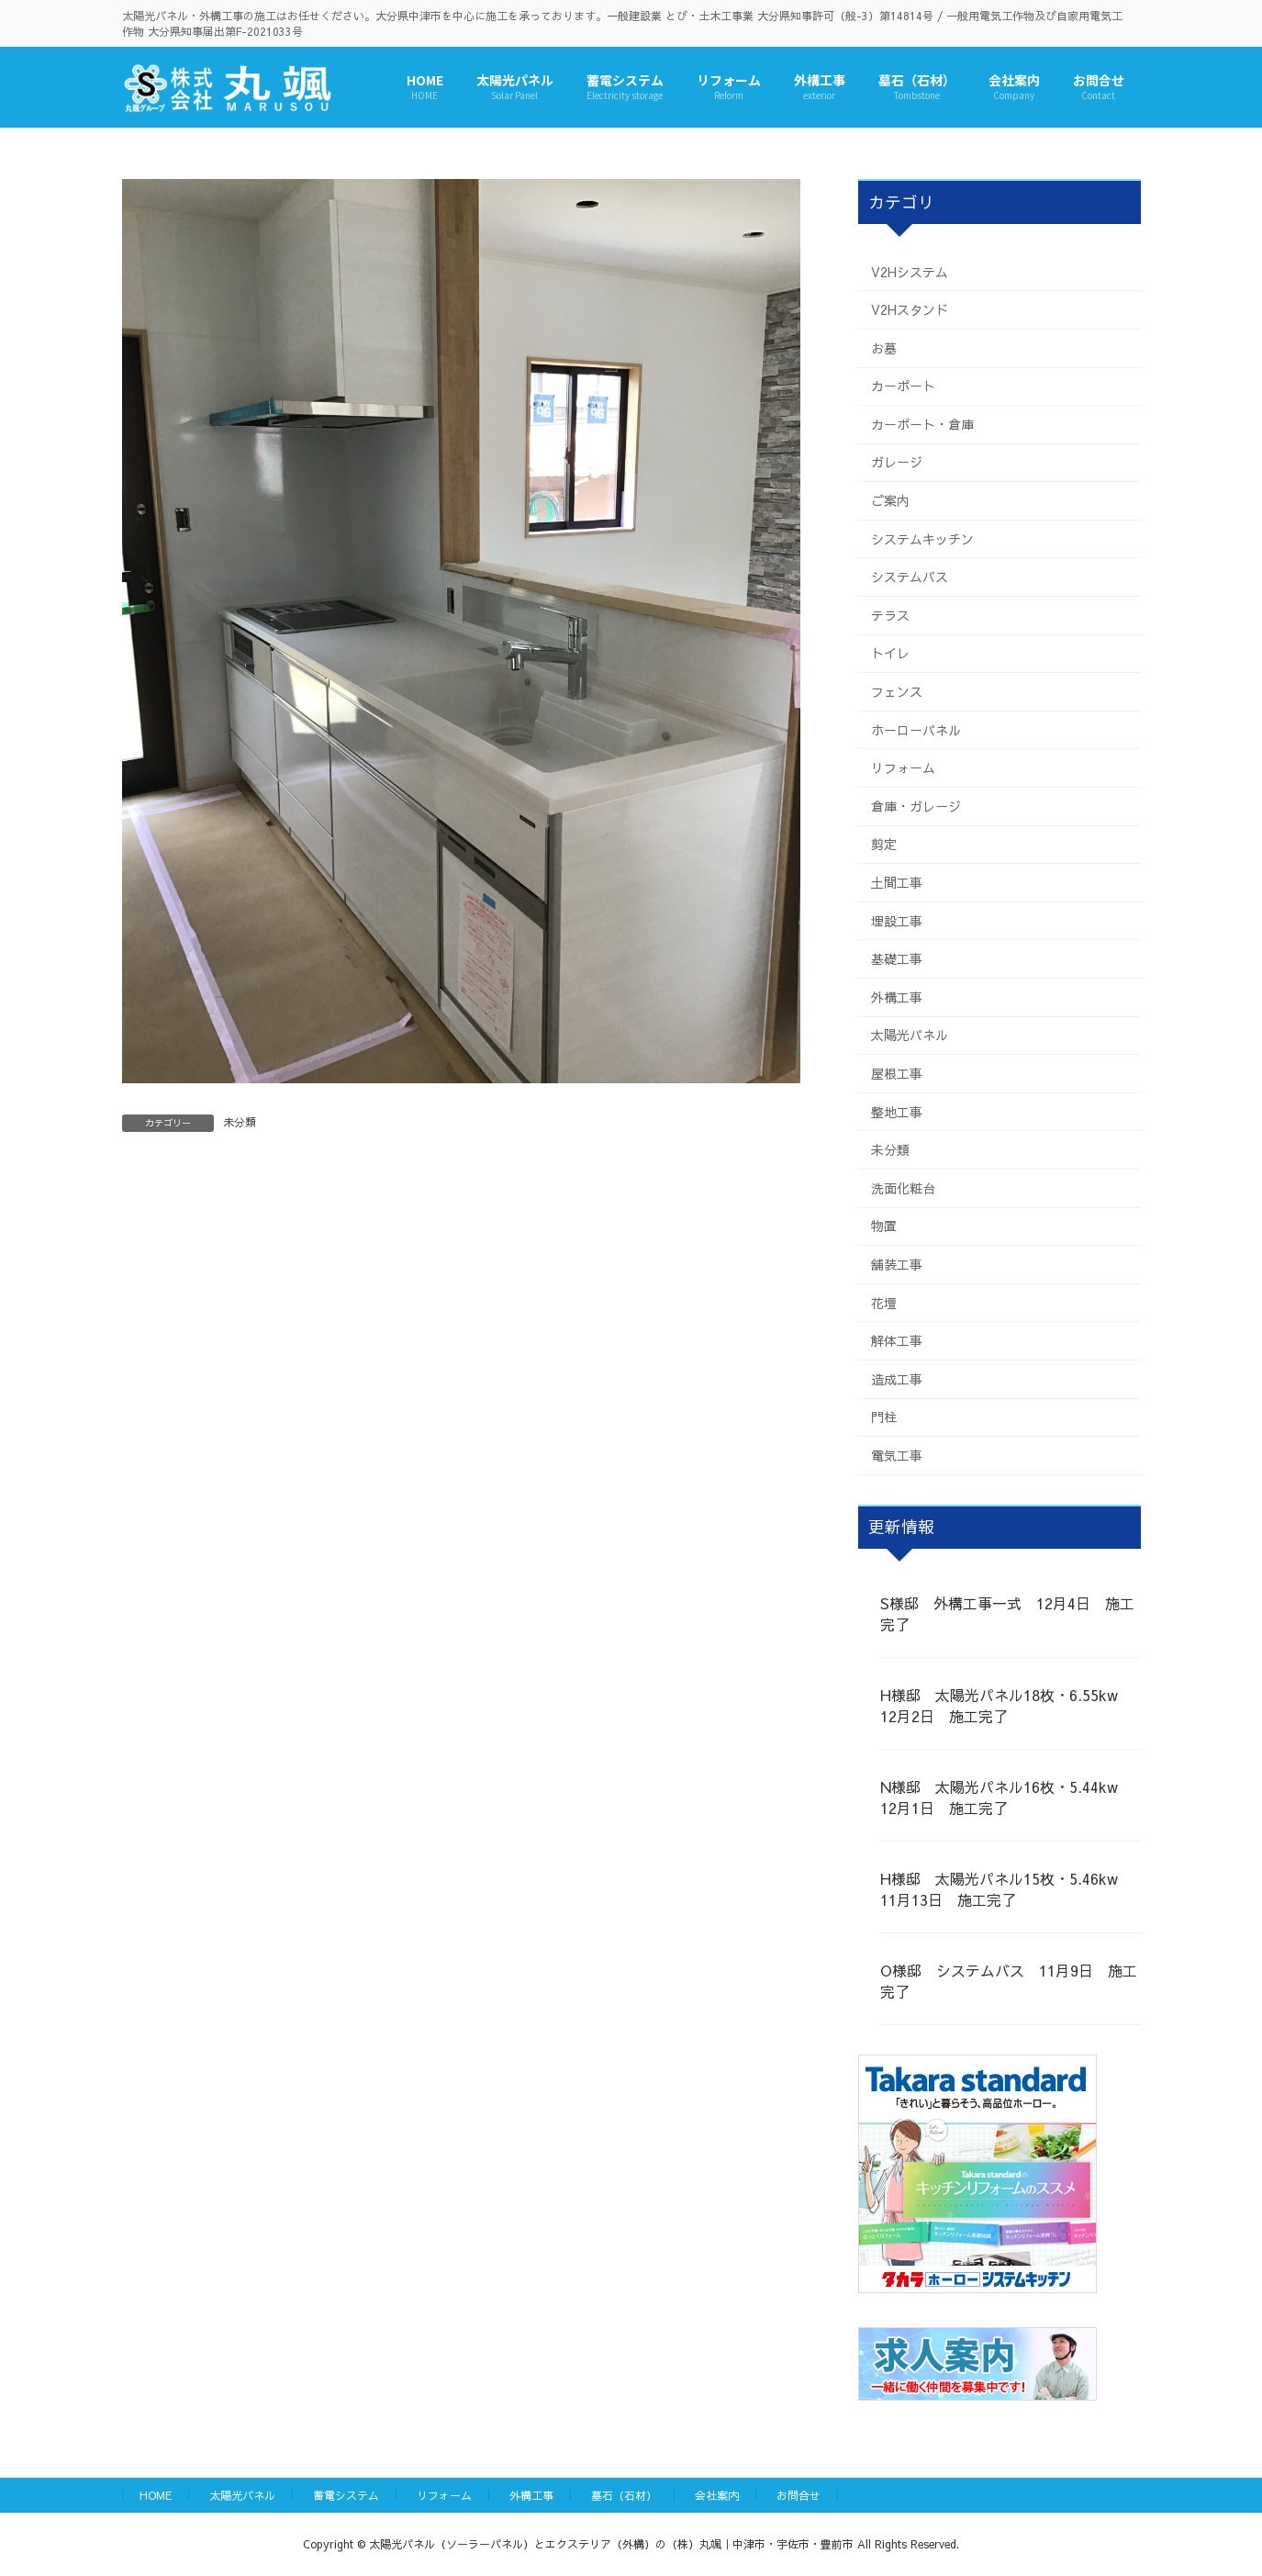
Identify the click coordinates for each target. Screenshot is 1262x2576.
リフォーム (903, 767)
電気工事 (896, 1455)
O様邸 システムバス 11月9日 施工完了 (1008, 1979)
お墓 (884, 347)
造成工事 (896, 1378)
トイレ (890, 653)
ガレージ (896, 462)
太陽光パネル (909, 1034)
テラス (890, 614)
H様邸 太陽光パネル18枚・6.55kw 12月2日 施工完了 (1006, 1705)
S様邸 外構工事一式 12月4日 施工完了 (1007, 1613)
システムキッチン (922, 538)
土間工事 (896, 882)
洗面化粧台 (903, 1187)
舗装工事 (896, 1264)
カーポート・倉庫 (922, 423)
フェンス (896, 691)
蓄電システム (346, 2495)
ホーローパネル (916, 729)
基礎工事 (896, 958)
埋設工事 (896, 920)
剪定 (884, 843)
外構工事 (896, 996)
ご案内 (890, 500)
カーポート (903, 385)
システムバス (909, 576)
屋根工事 (896, 1073)
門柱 (884, 1416)
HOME (156, 2495)
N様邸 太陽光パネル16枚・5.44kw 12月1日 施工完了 (1006, 1797)
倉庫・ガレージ (916, 805)
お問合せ (798, 2495)
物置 (884, 1225)
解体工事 (896, 1340)
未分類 (239, 1121)
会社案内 (717, 2495)
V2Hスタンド (909, 309)
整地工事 (896, 1111)
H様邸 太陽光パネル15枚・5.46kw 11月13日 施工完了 (1006, 1888)
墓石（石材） (624, 2495)
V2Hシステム (909, 271)
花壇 (884, 1302)
